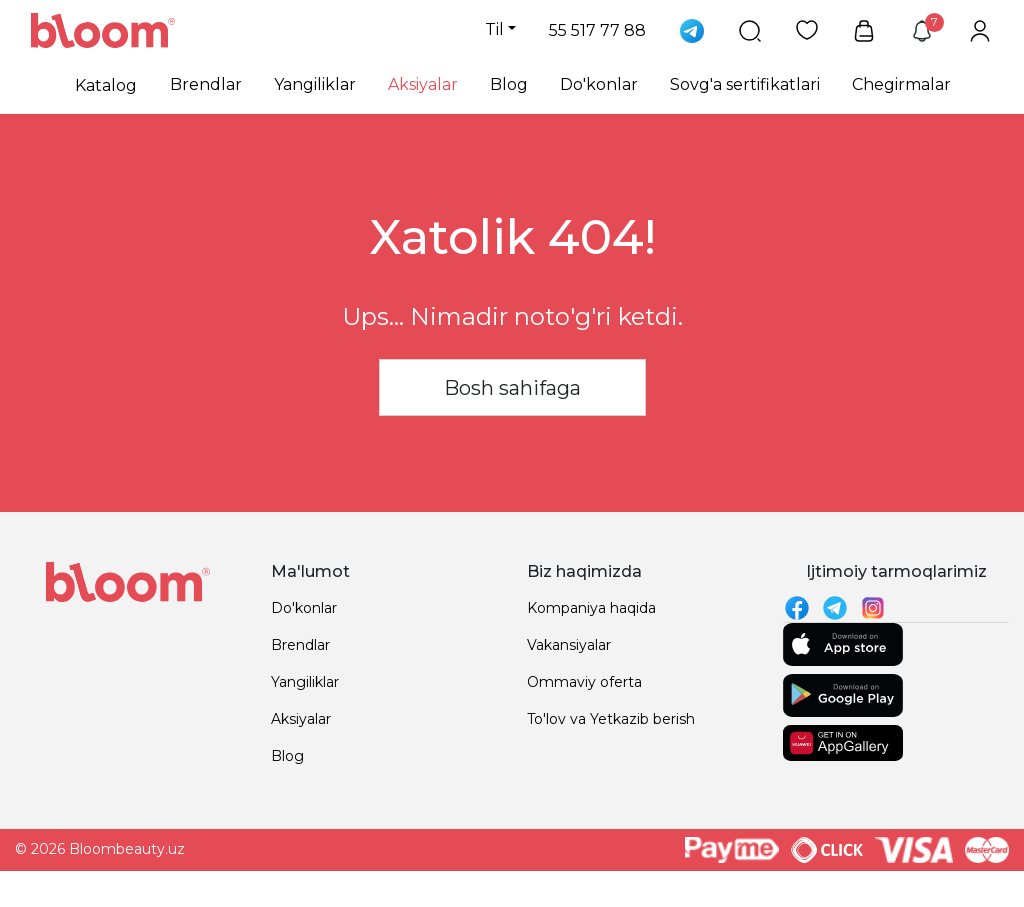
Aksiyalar (423, 84)
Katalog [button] (106, 85)
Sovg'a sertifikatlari (745, 84)
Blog (509, 84)
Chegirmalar (901, 84)
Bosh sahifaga (512, 388)
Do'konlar (599, 84)
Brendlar (206, 84)
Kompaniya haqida (591, 608)
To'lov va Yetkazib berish (611, 719)
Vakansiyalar (569, 645)
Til (494, 29)
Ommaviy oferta (584, 682)
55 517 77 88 (597, 30)
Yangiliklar (315, 84)
